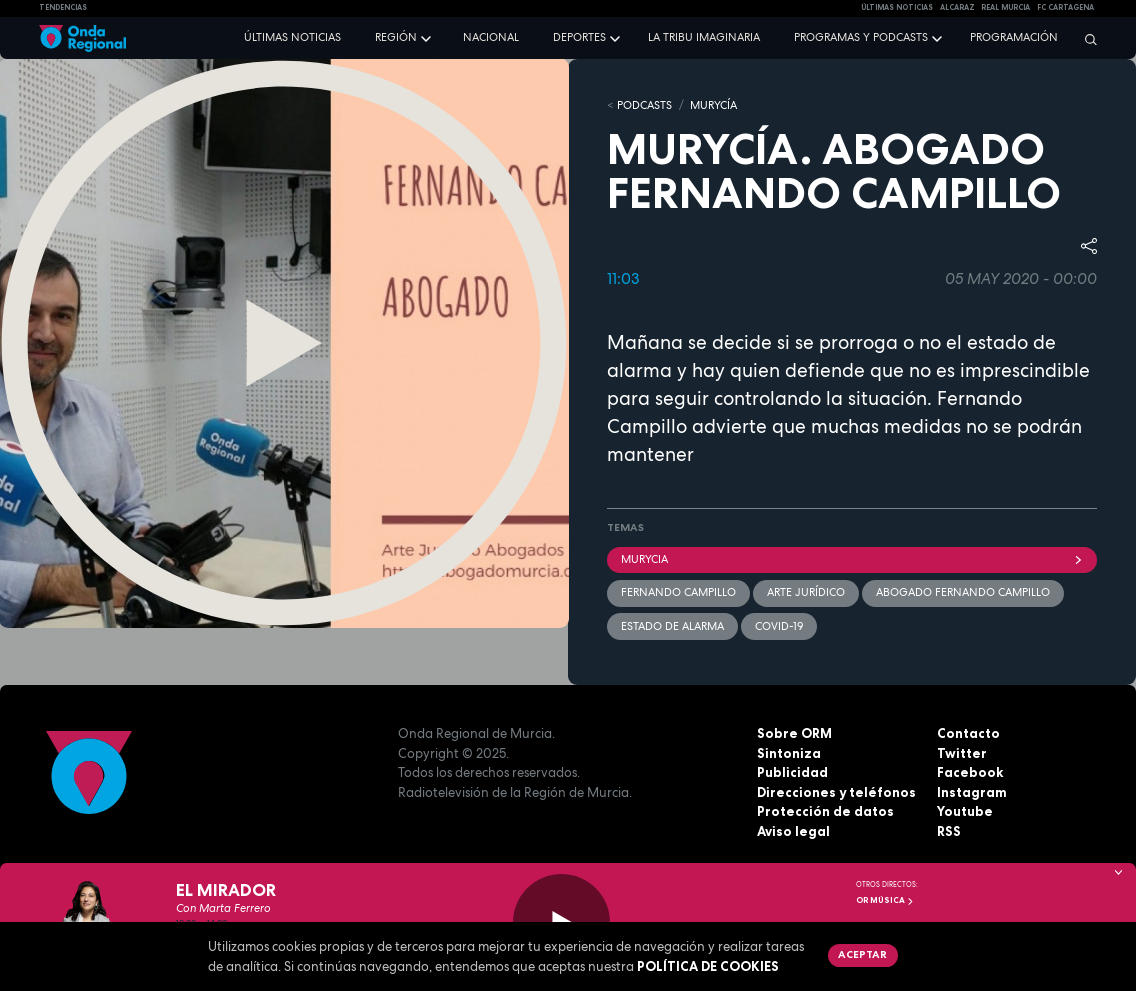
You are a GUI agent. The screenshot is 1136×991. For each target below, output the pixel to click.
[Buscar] (1086, 39)
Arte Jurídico (806, 592)
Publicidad (792, 772)
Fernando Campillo (678, 592)
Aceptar (862, 954)
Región (396, 37)
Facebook (970, 772)
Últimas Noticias (897, 7)
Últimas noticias (292, 37)
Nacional (491, 37)
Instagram (972, 792)
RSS (949, 831)
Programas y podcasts (861, 37)
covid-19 (779, 626)
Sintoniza (789, 753)
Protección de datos (825, 811)
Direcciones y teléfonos (836, 792)
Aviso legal (793, 831)
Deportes (579, 37)
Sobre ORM (794, 733)
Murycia (852, 559)
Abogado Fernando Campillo (963, 592)
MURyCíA (713, 105)
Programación (1014, 37)
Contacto (968, 733)
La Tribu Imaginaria (704, 37)
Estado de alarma (672, 626)
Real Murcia (1005, 7)
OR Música (885, 900)
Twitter (962, 753)
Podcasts (644, 105)
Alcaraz (957, 7)
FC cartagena (1065, 7)
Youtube (965, 811)
